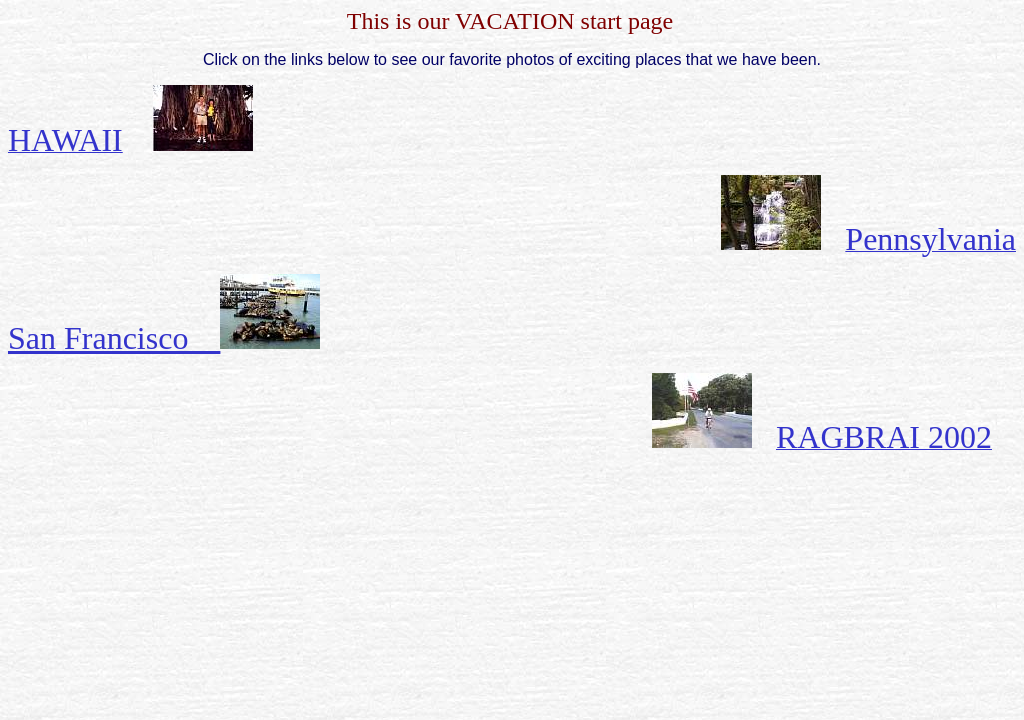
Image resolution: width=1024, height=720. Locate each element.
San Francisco (164, 338)
